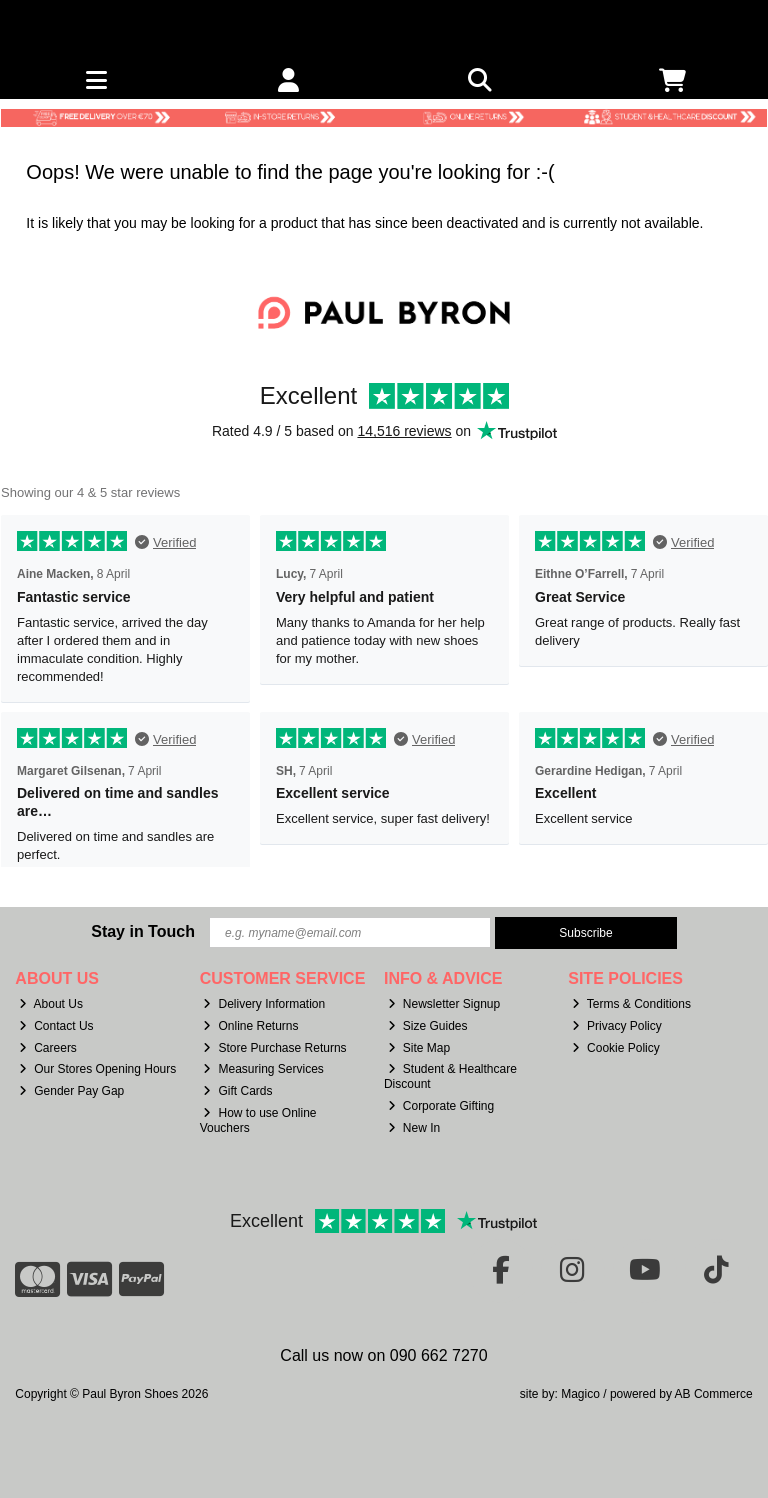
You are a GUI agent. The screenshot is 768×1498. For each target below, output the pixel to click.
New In (414, 1128)
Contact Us (56, 1026)
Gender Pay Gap (71, 1091)
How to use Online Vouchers (258, 1120)
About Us (51, 1004)
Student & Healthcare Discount (450, 1076)
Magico (580, 1394)
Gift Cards (237, 1091)
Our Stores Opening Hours (97, 1069)
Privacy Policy (617, 1026)
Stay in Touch (143, 931)
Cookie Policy (616, 1048)
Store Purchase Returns (274, 1048)
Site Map (419, 1048)
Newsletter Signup (444, 1004)
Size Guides (428, 1026)
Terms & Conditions (631, 1004)
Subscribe (585, 933)
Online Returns (250, 1026)
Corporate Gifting (441, 1106)
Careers (48, 1048)
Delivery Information (264, 1004)
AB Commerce (714, 1394)
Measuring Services (263, 1069)
